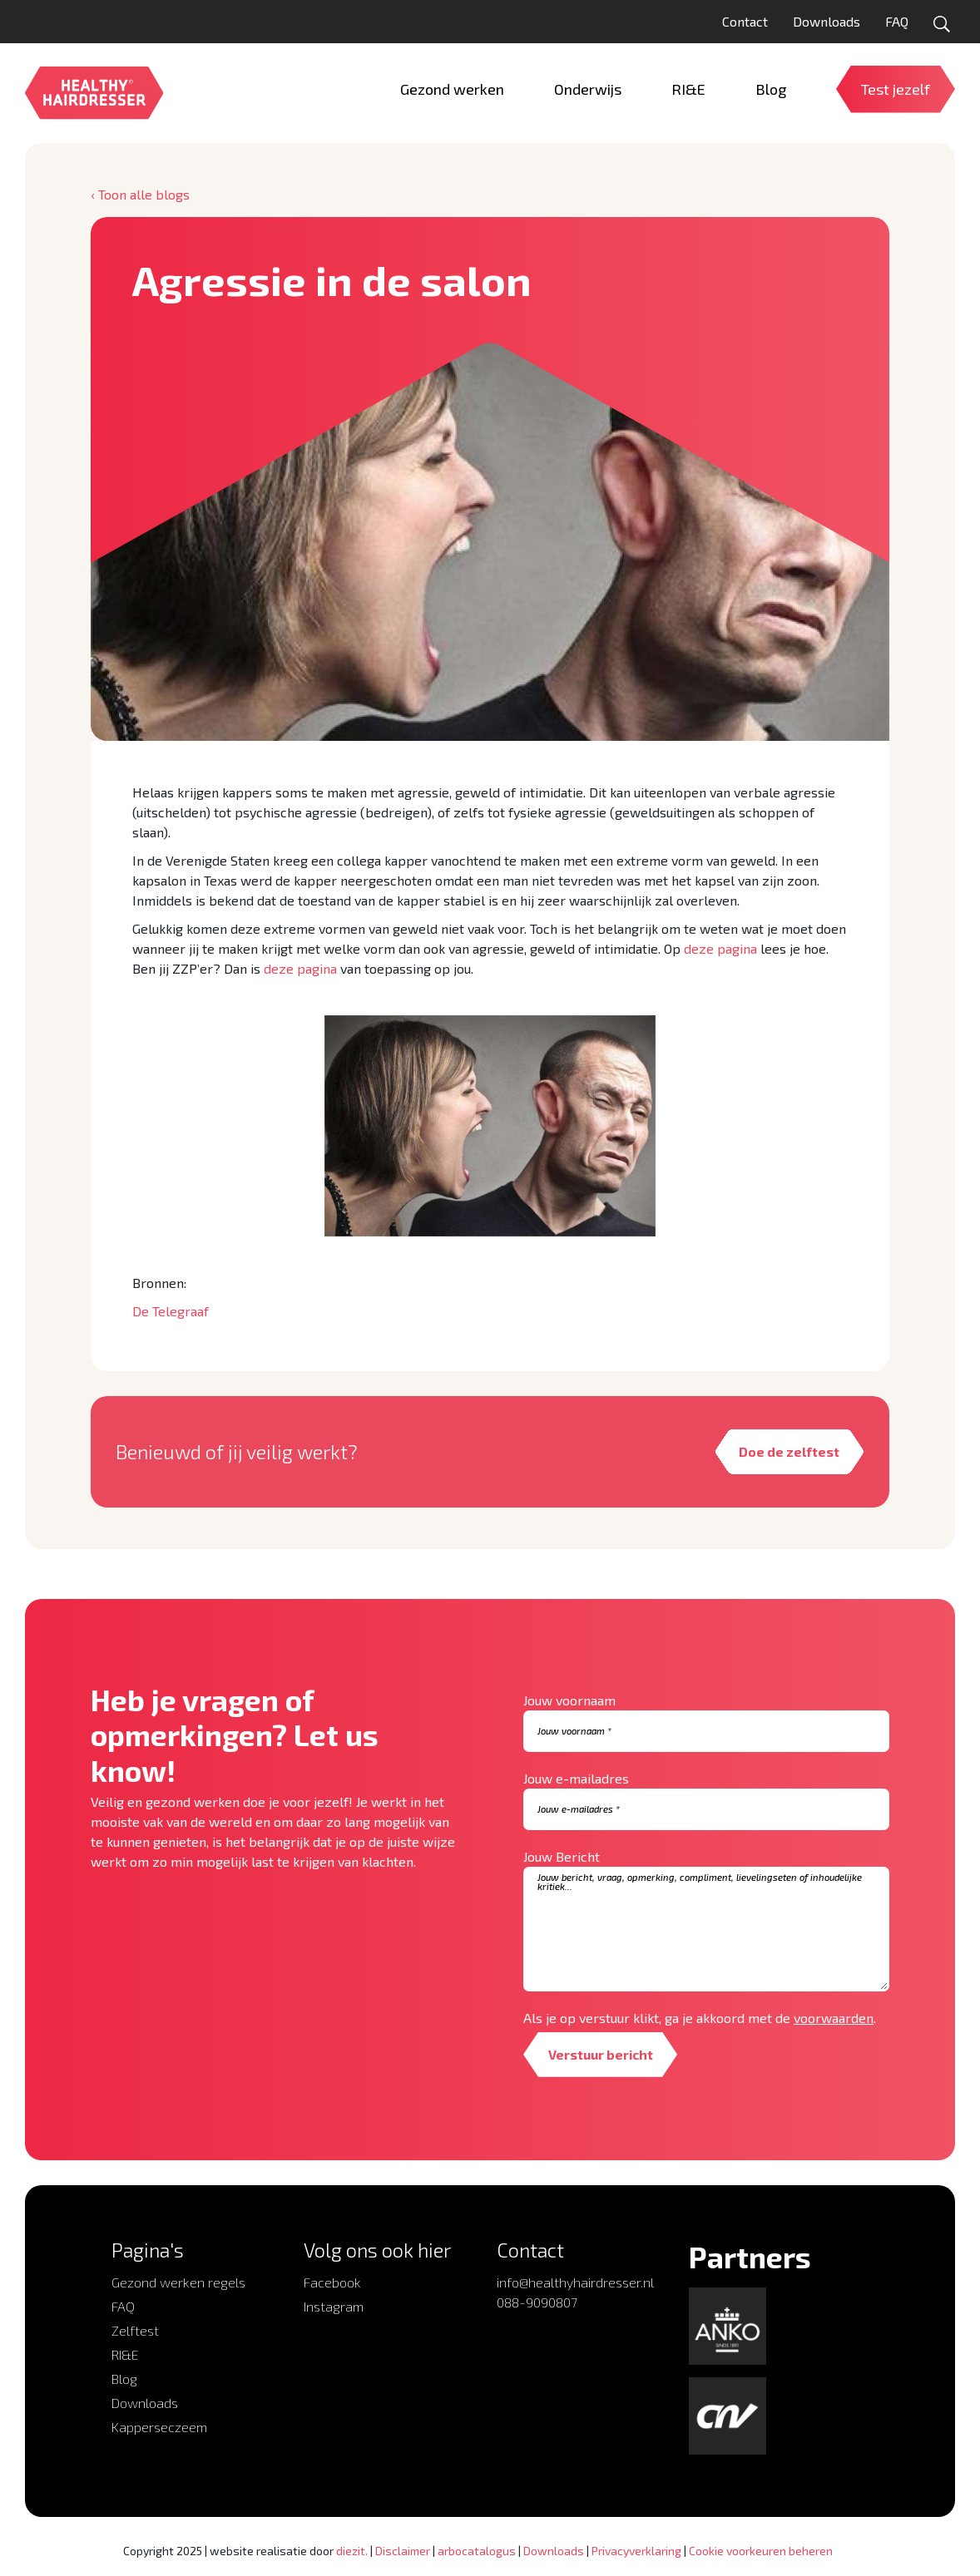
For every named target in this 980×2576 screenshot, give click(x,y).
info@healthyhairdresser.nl (575, 2282)
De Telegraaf (170, 1311)
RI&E (125, 2354)
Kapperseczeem (159, 2427)
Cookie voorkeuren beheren (761, 2551)
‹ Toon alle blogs (140, 194)
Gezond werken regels (178, 2282)
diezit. (352, 2551)
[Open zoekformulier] (941, 24)
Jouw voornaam (569, 1700)
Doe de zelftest (789, 1451)
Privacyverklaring (636, 2551)
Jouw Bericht (561, 1856)
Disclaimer (402, 2551)
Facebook (332, 2282)
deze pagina (720, 948)
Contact (745, 21)
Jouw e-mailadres (576, 1778)
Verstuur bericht (601, 2054)
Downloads (826, 21)
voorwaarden (834, 2018)
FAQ (896, 21)
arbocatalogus (477, 2551)
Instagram (334, 2306)
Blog (124, 2378)
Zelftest (135, 2330)
